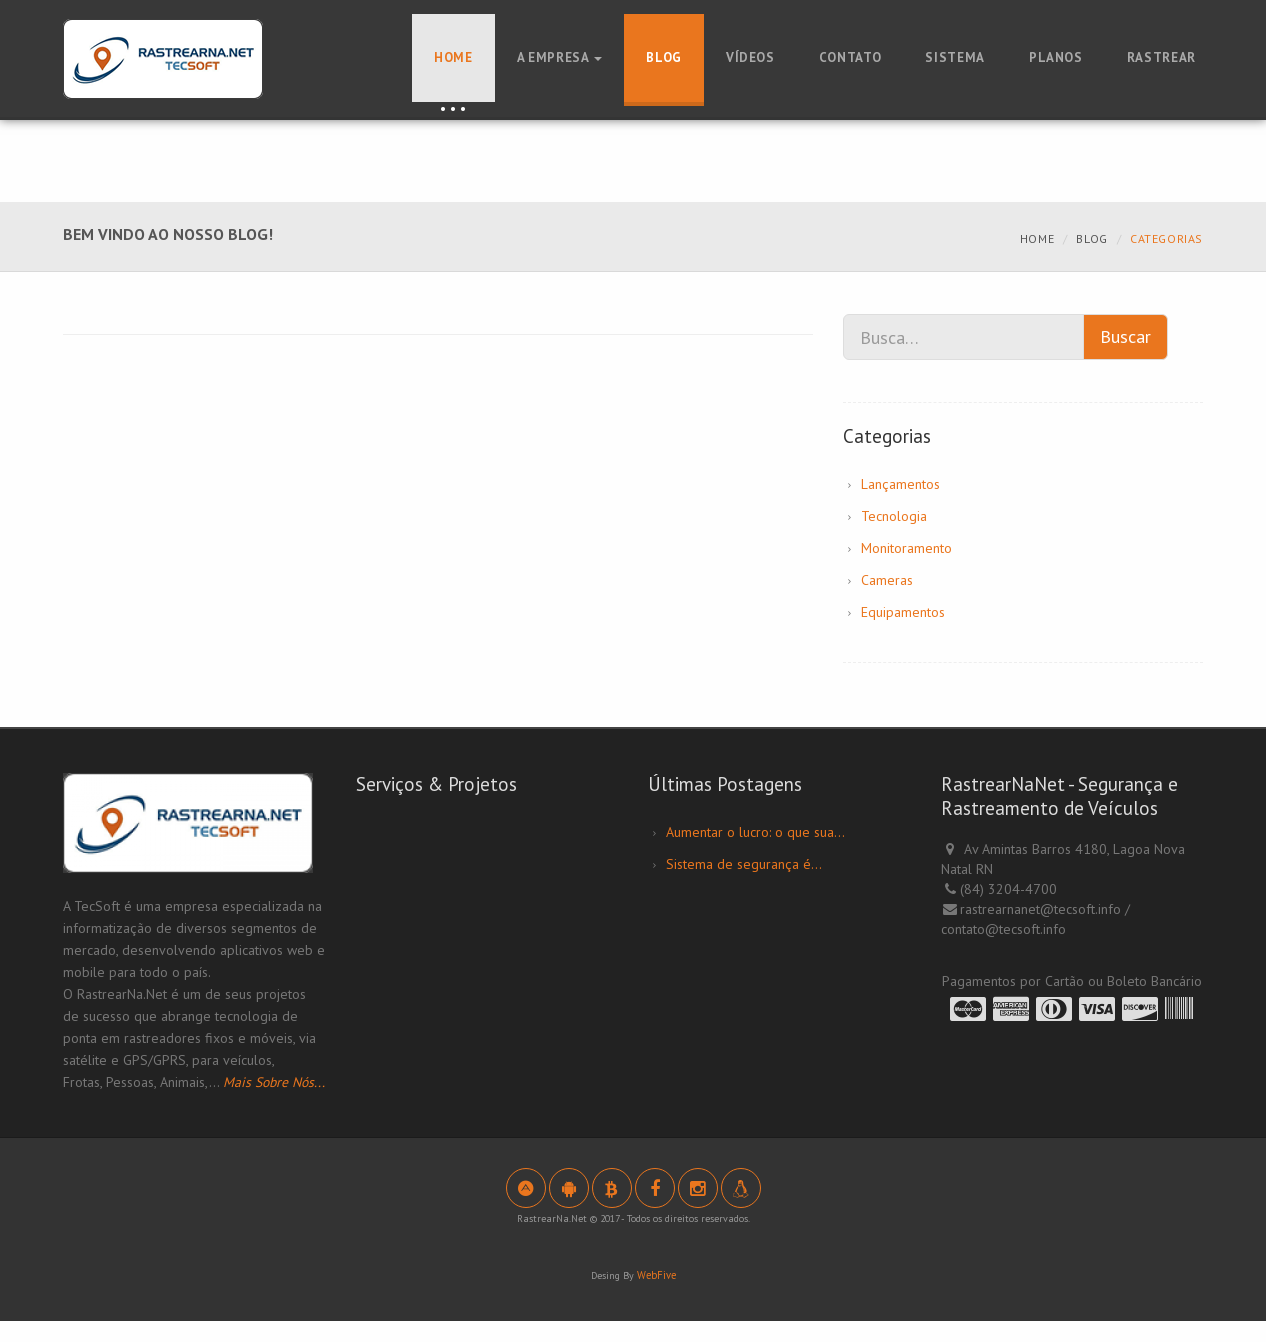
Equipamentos (903, 612)
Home (453, 57)
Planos (1056, 57)
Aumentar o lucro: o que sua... (755, 832)
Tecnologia (894, 516)
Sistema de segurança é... (744, 864)
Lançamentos (900, 484)
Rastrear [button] (1161, 57)
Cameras (887, 580)
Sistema (955, 57)
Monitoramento (906, 548)
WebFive (656, 1296)
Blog (664, 57)
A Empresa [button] (560, 57)
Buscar (1125, 336)
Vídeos (750, 57)
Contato (850, 57)
